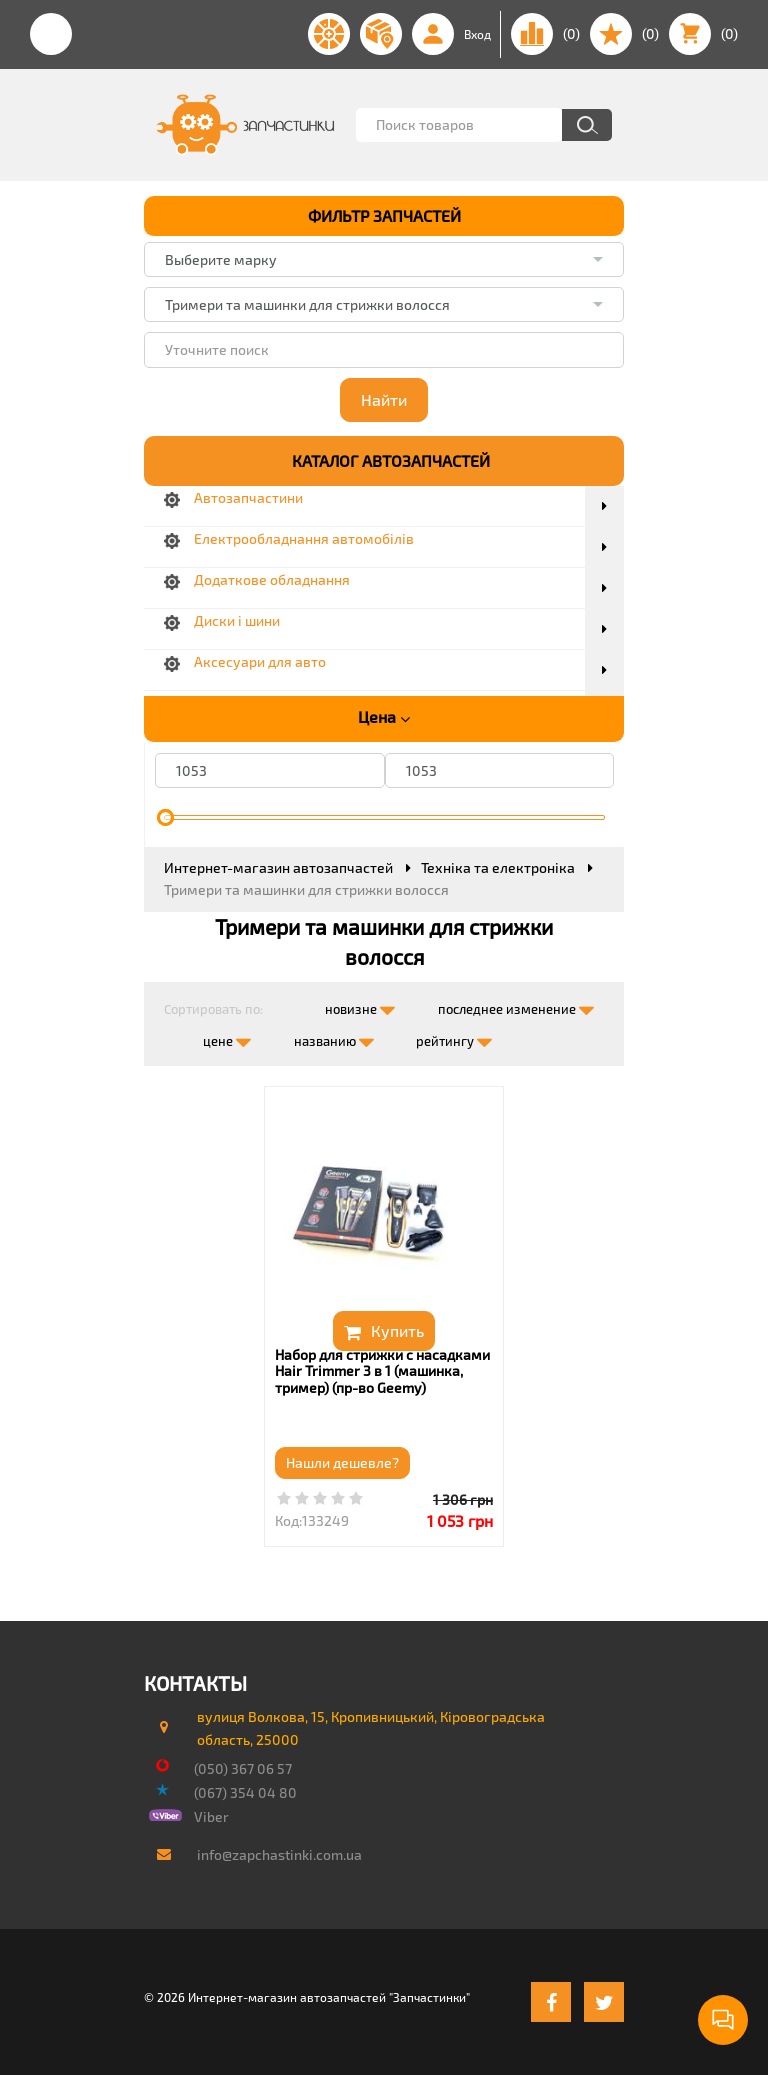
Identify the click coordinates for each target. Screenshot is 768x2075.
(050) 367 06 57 (243, 1768)
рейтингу (454, 1037)
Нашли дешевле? (342, 1462)
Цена (384, 717)
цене (227, 1037)
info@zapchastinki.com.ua (279, 1854)
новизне (360, 1005)
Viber (211, 1816)
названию (334, 1037)
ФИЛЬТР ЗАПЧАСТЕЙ (384, 215)
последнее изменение (516, 1005)
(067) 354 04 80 (245, 1792)
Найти (384, 399)
